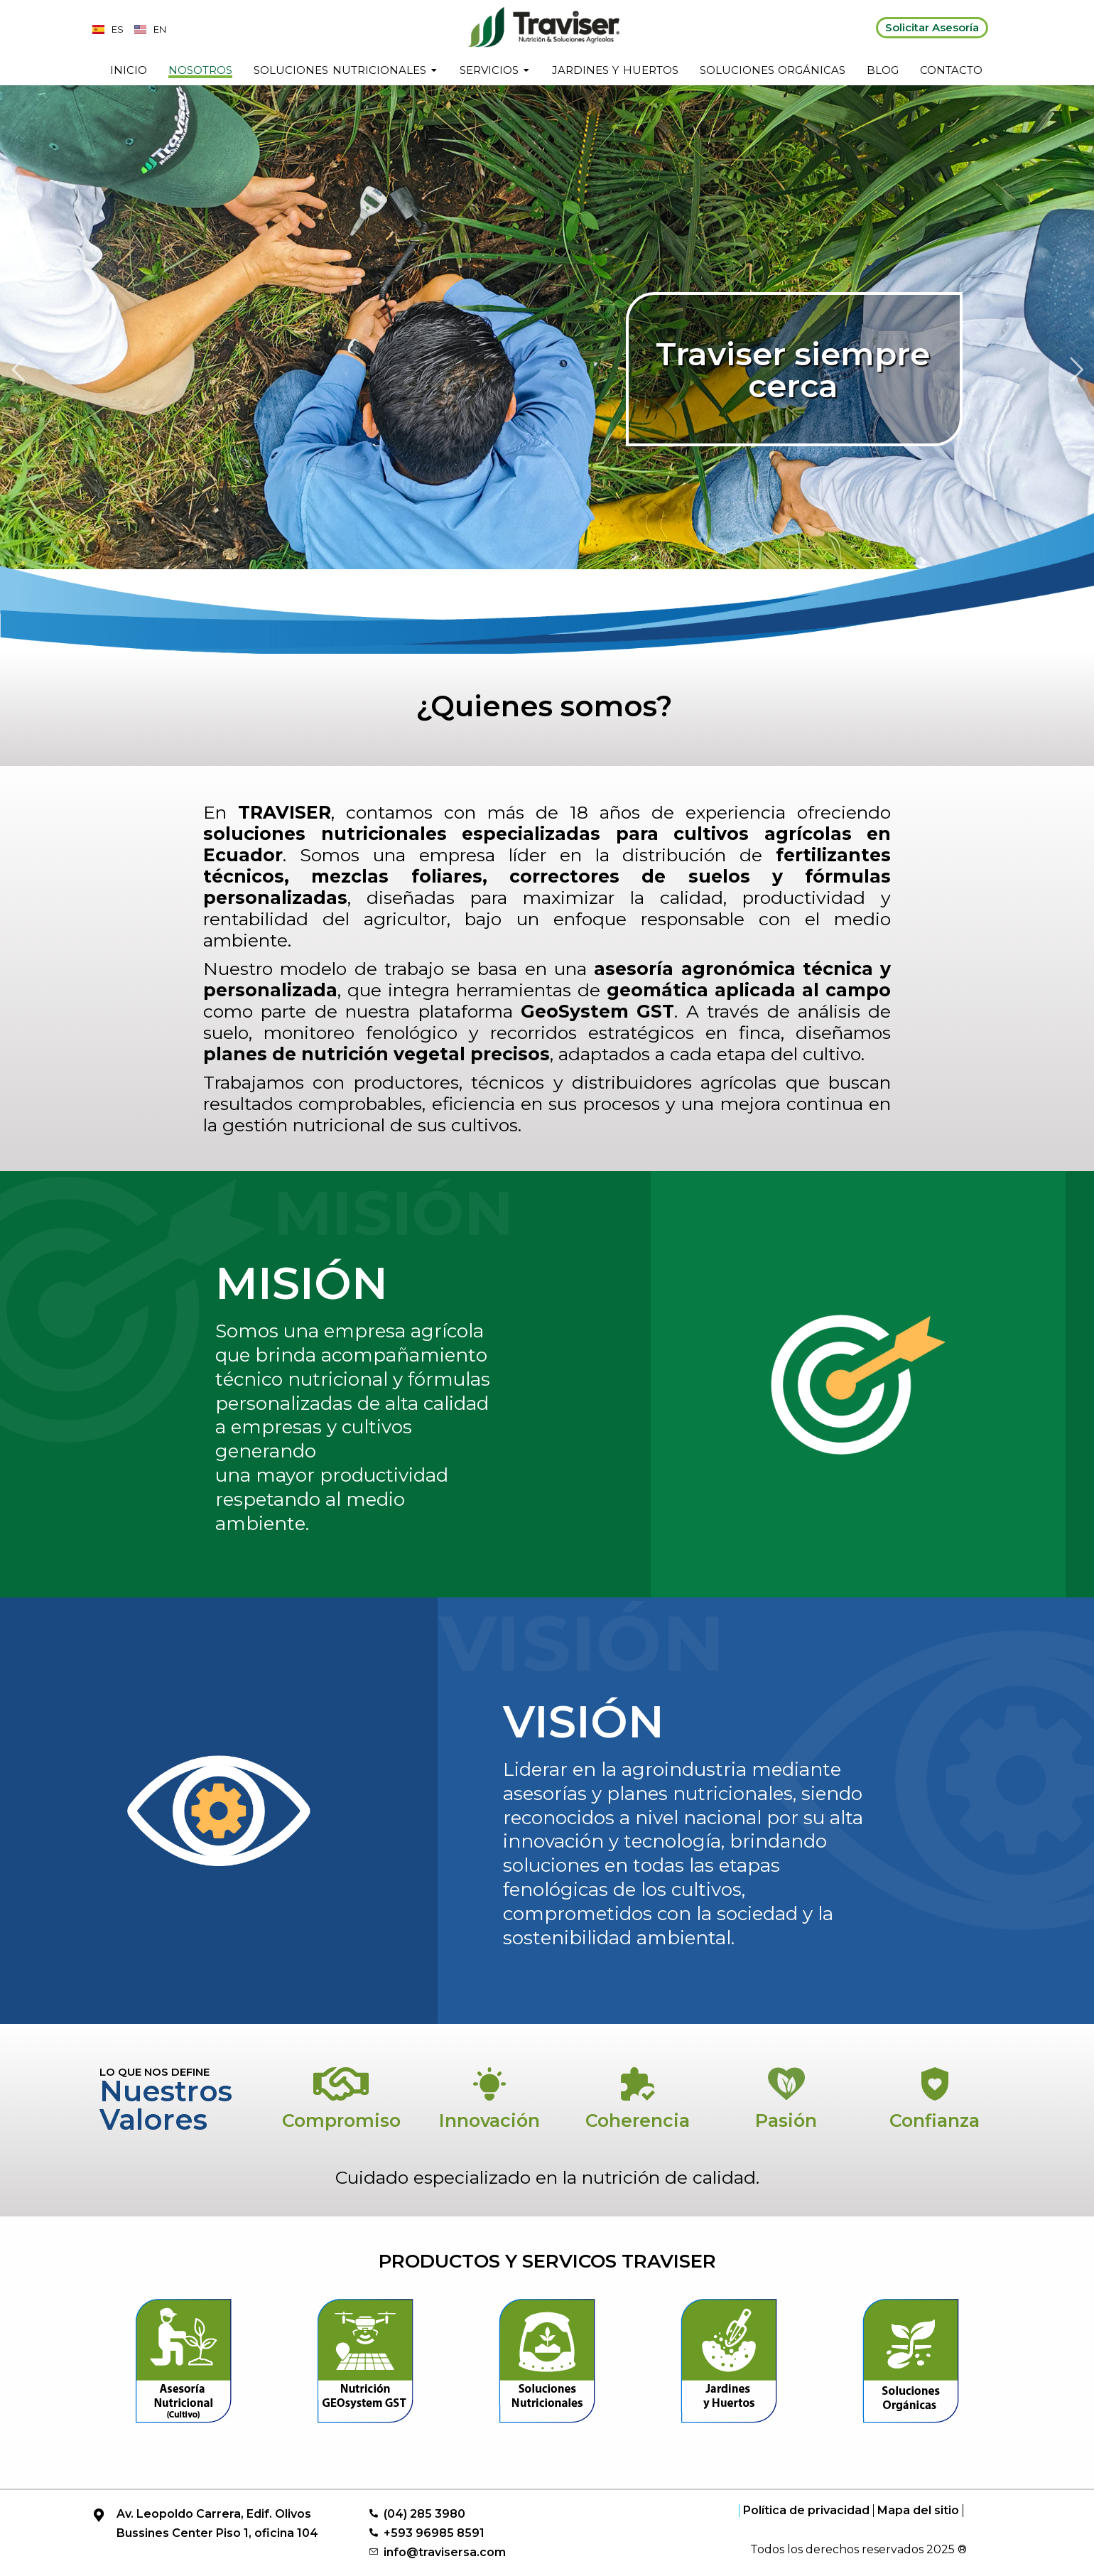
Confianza (934, 2120)
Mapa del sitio (918, 2510)
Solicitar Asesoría (932, 27)
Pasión (786, 2120)
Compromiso (341, 2120)
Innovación (489, 2120)
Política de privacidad (806, 2510)
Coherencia (637, 2120)
